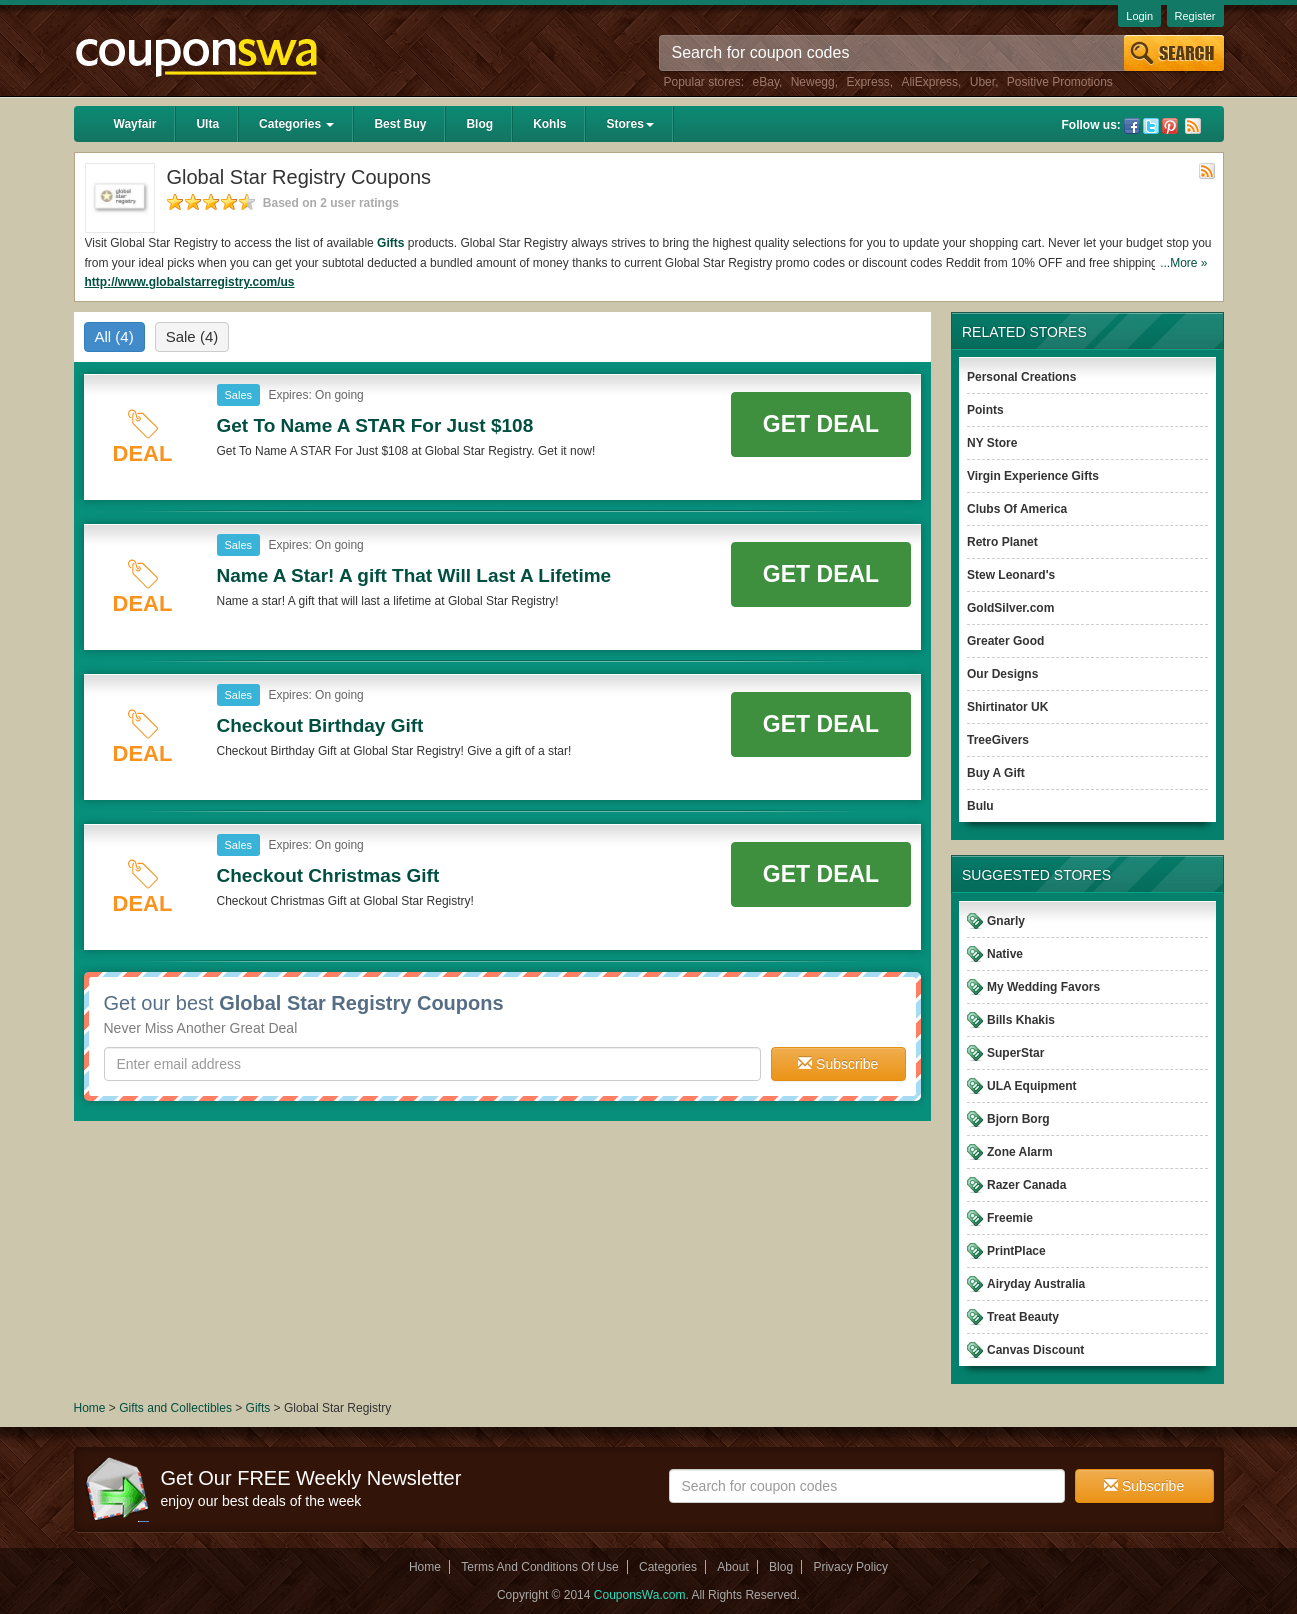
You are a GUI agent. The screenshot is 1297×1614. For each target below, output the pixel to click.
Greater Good (1005, 641)
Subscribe (838, 1064)
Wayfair (135, 124)
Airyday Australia (1036, 1284)
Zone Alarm (1020, 1152)
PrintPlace (1016, 1251)
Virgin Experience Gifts (1033, 476)
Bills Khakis (1021, 1020)
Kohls (549, 124)
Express (867, 82)
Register (1195, 16)
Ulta (207, 124)
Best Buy (400, 124)
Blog (479, 124)
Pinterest (1170, 126)
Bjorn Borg (1018, 1119)
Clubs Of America (1017, 509)
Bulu (980, 806)
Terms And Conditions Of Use (539, 1567)
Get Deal (821, 424)
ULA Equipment (1032, 1086)
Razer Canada (1026, 1185)
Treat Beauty (1023, 1317)
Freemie (1010, 1218)
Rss (1193, 126)
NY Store (992, 443)
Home (90, 1408)
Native (1005, 954)
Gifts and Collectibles (175, 1408)
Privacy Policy (850, 1567)
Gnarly (1006, 921)
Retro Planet (1002, 542)
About (732, 1567)
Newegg (813, 82)
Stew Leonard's (1011, 575)
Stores (629, 124)
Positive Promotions (1060, 82)
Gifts (390, 243)
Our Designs (1002, 674)
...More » (1183, 263)
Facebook (1132, 126)
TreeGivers (998, 740)
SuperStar (1015, 1053)
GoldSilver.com (1010, 608)
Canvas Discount (1035, 1350)
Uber (982, 82)
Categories (296, 124)
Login (1139, 16)
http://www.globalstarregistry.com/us (190, 282)
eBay (766, 82)
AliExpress (929, 82)
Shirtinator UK (1007, 707)
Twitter (1151, 126)
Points (985, 410)
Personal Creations (1021, 377)
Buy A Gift (996, 773)
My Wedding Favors (1043, 987)
